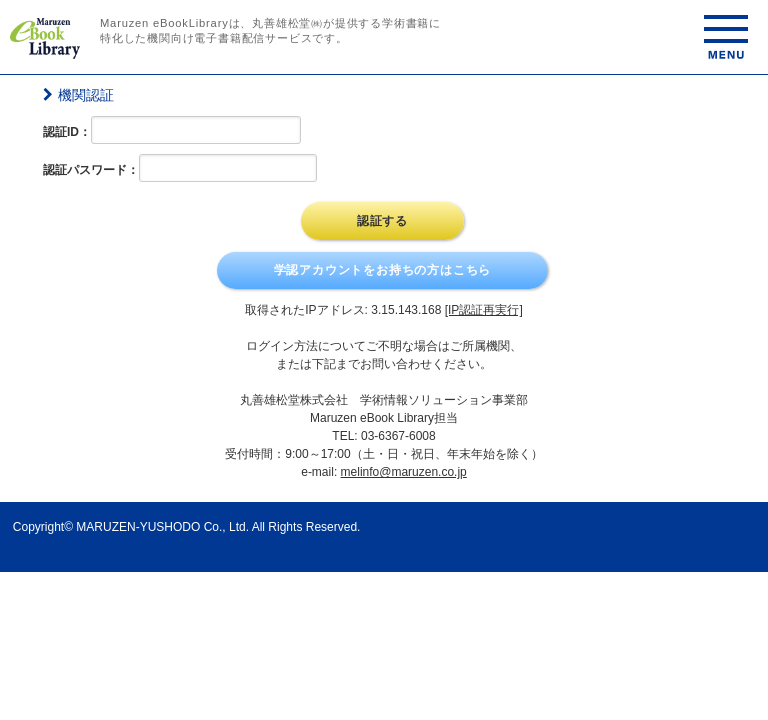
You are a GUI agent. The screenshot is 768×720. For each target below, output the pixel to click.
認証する (382, 221)
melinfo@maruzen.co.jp (404, 472)
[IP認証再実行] (484, 310)
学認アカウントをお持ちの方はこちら (383, 270)
